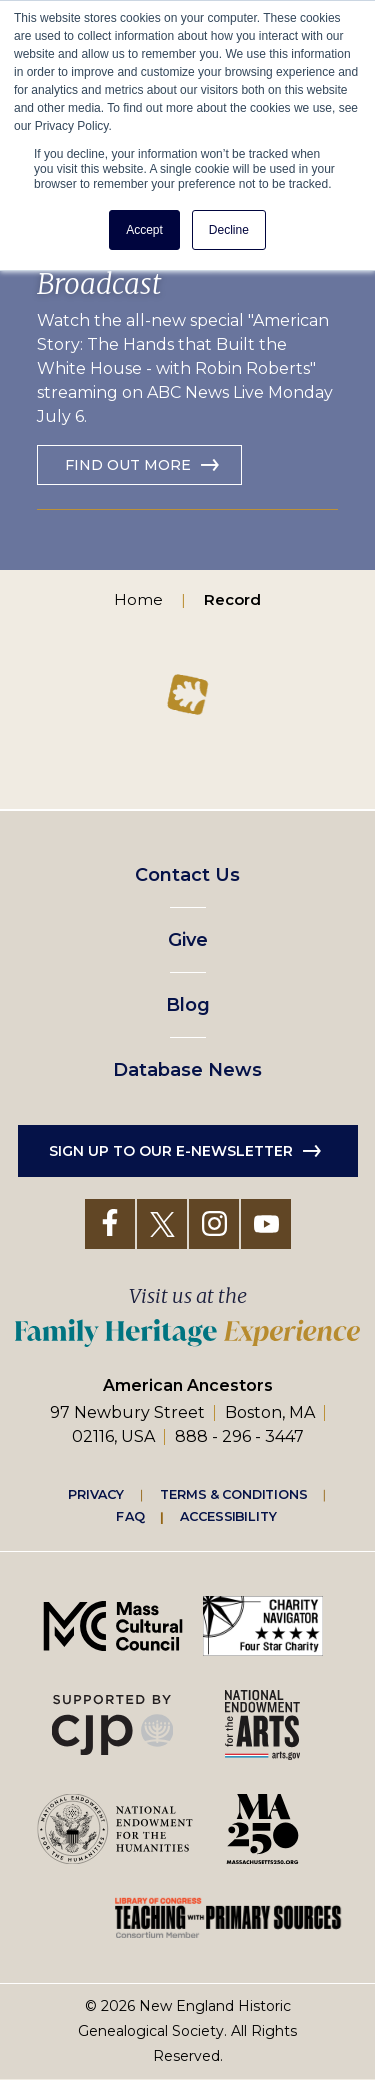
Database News (187, 1070)
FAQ (130, 1516)
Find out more (128, 465)
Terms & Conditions (233, 1494)
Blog (188, 1005)
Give (188, 940)
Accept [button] (144, 230)
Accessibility (228, 1516)
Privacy (96, 1494)
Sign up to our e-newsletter (171, 1151)
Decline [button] (229, 230)
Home (138, 599)
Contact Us (187, 875)
